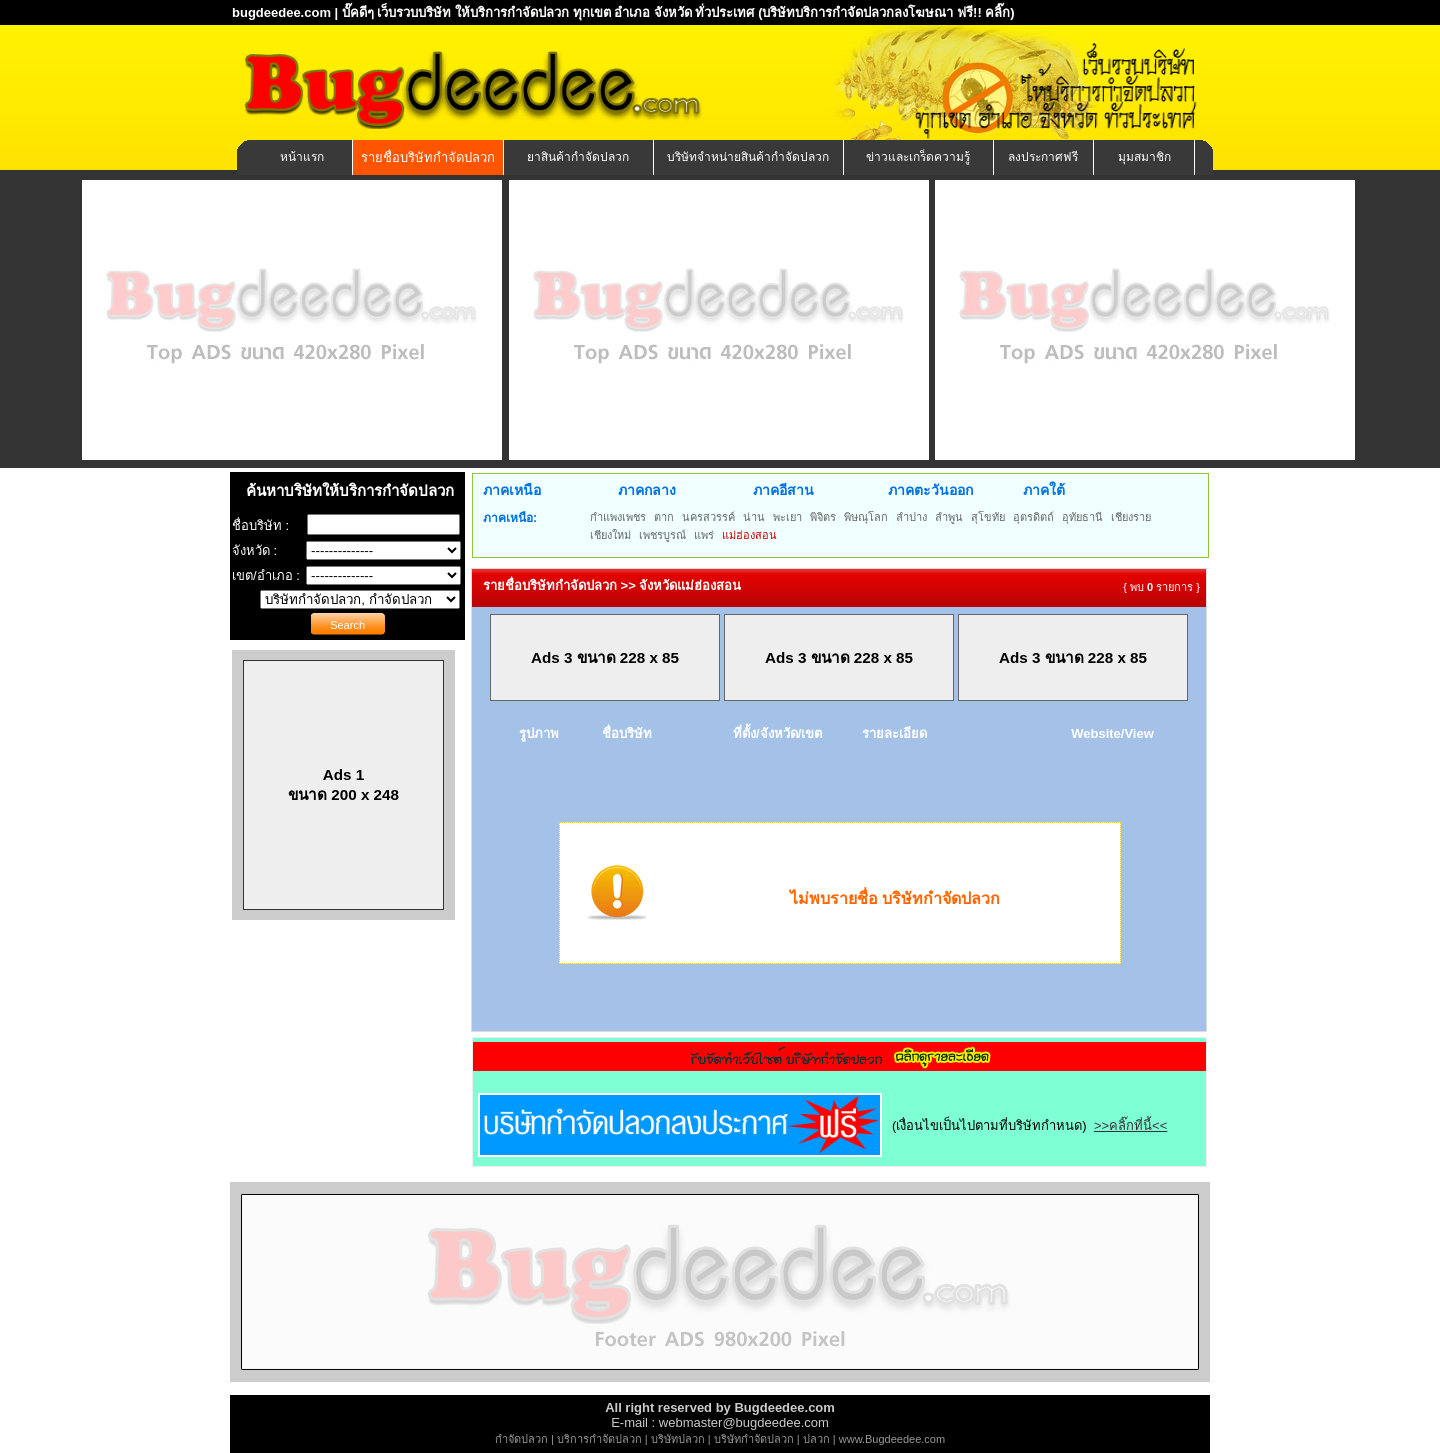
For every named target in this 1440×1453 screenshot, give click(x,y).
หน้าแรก (302, 157)
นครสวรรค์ (708, 517)
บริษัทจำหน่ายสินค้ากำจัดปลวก (748, 157)
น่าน (754, 517)
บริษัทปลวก (678, 1439)
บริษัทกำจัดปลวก (754, 1439)
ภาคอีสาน (783, 490)
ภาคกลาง (647, 490)
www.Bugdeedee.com (892, 1439)
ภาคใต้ (1044, 490)
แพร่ (704, 535)
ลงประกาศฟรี (1043, 157)
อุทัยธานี (1082, 517)
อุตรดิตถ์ (1033, 517)
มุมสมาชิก (1144, 157)
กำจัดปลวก (521, 1439)
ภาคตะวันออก (930, 490)
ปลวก (816, 1439)
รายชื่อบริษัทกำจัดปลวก (428, 157)
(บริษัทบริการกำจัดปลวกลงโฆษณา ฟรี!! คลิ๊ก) (886, 12)
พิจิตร (823, 517)
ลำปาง (911, 517)
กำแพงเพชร (618, 517)
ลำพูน (949, 517)
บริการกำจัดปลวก (599, 1439)
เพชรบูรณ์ (662, 535)
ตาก (664, 517)
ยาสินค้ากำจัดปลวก (578, 157)
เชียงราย (1131, 517)
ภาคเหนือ (512, 490)
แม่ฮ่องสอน (749, 535)
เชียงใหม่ (610, 535)
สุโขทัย (988, 517)
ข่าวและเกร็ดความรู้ (918, 157)
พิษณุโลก (866, 517)
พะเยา (787, 517)
